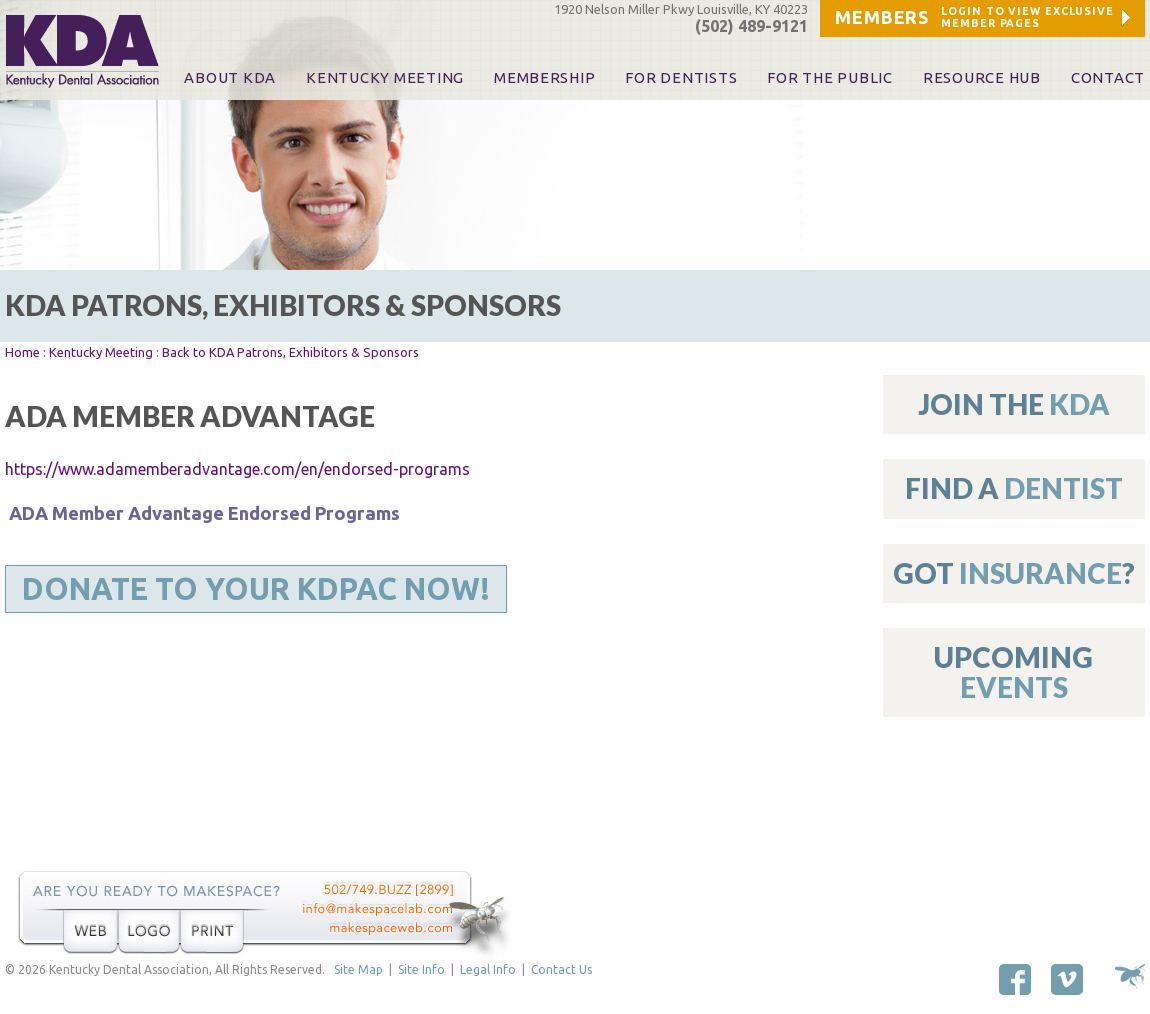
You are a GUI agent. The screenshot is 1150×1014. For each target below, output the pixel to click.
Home (22, 352)
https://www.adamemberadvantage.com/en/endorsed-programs (237, 469)
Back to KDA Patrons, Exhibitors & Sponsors (290, 352)
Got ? (1014, 573)
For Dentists (681, 78)
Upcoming (1013, 671)
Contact (1108, 78)
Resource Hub (982, 78)
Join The (1014, 404)
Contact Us (561, 969)
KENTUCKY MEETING (385, 78)
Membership (544, 78)
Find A (1014, 488)
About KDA (230, 78)
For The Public (829, 78)
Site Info (421, 969)
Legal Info (488, 969)
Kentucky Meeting (101, 352)
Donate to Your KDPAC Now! (256, 589)
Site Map (358, 969)
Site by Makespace (1130, 976)
